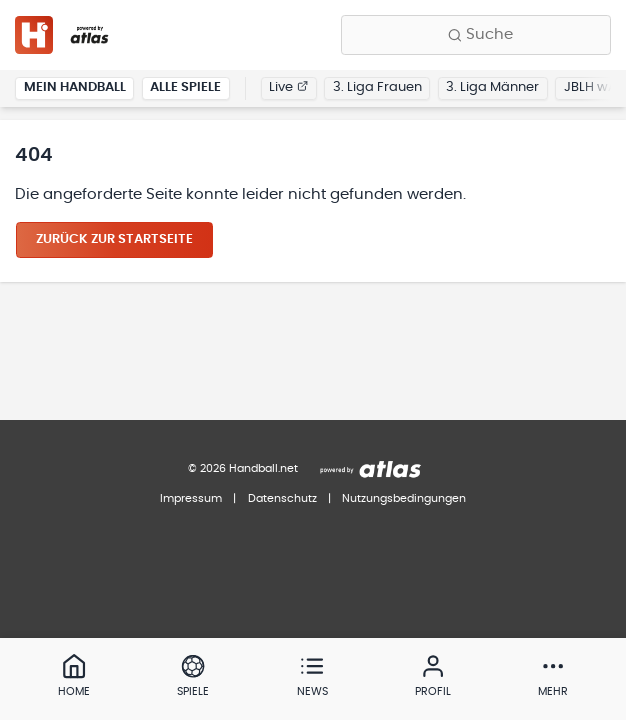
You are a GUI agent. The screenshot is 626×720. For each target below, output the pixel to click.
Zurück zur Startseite (114, 239)
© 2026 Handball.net (243, 468)
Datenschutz (282, 498)
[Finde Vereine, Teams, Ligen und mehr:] (476, 35)
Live (288, 87)
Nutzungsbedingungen (404, 498)
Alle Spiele (185, 87)
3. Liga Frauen (377, 87)
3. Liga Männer (492, 87)
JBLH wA (590, 87)
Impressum (191, 498)
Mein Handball (75, 87)
